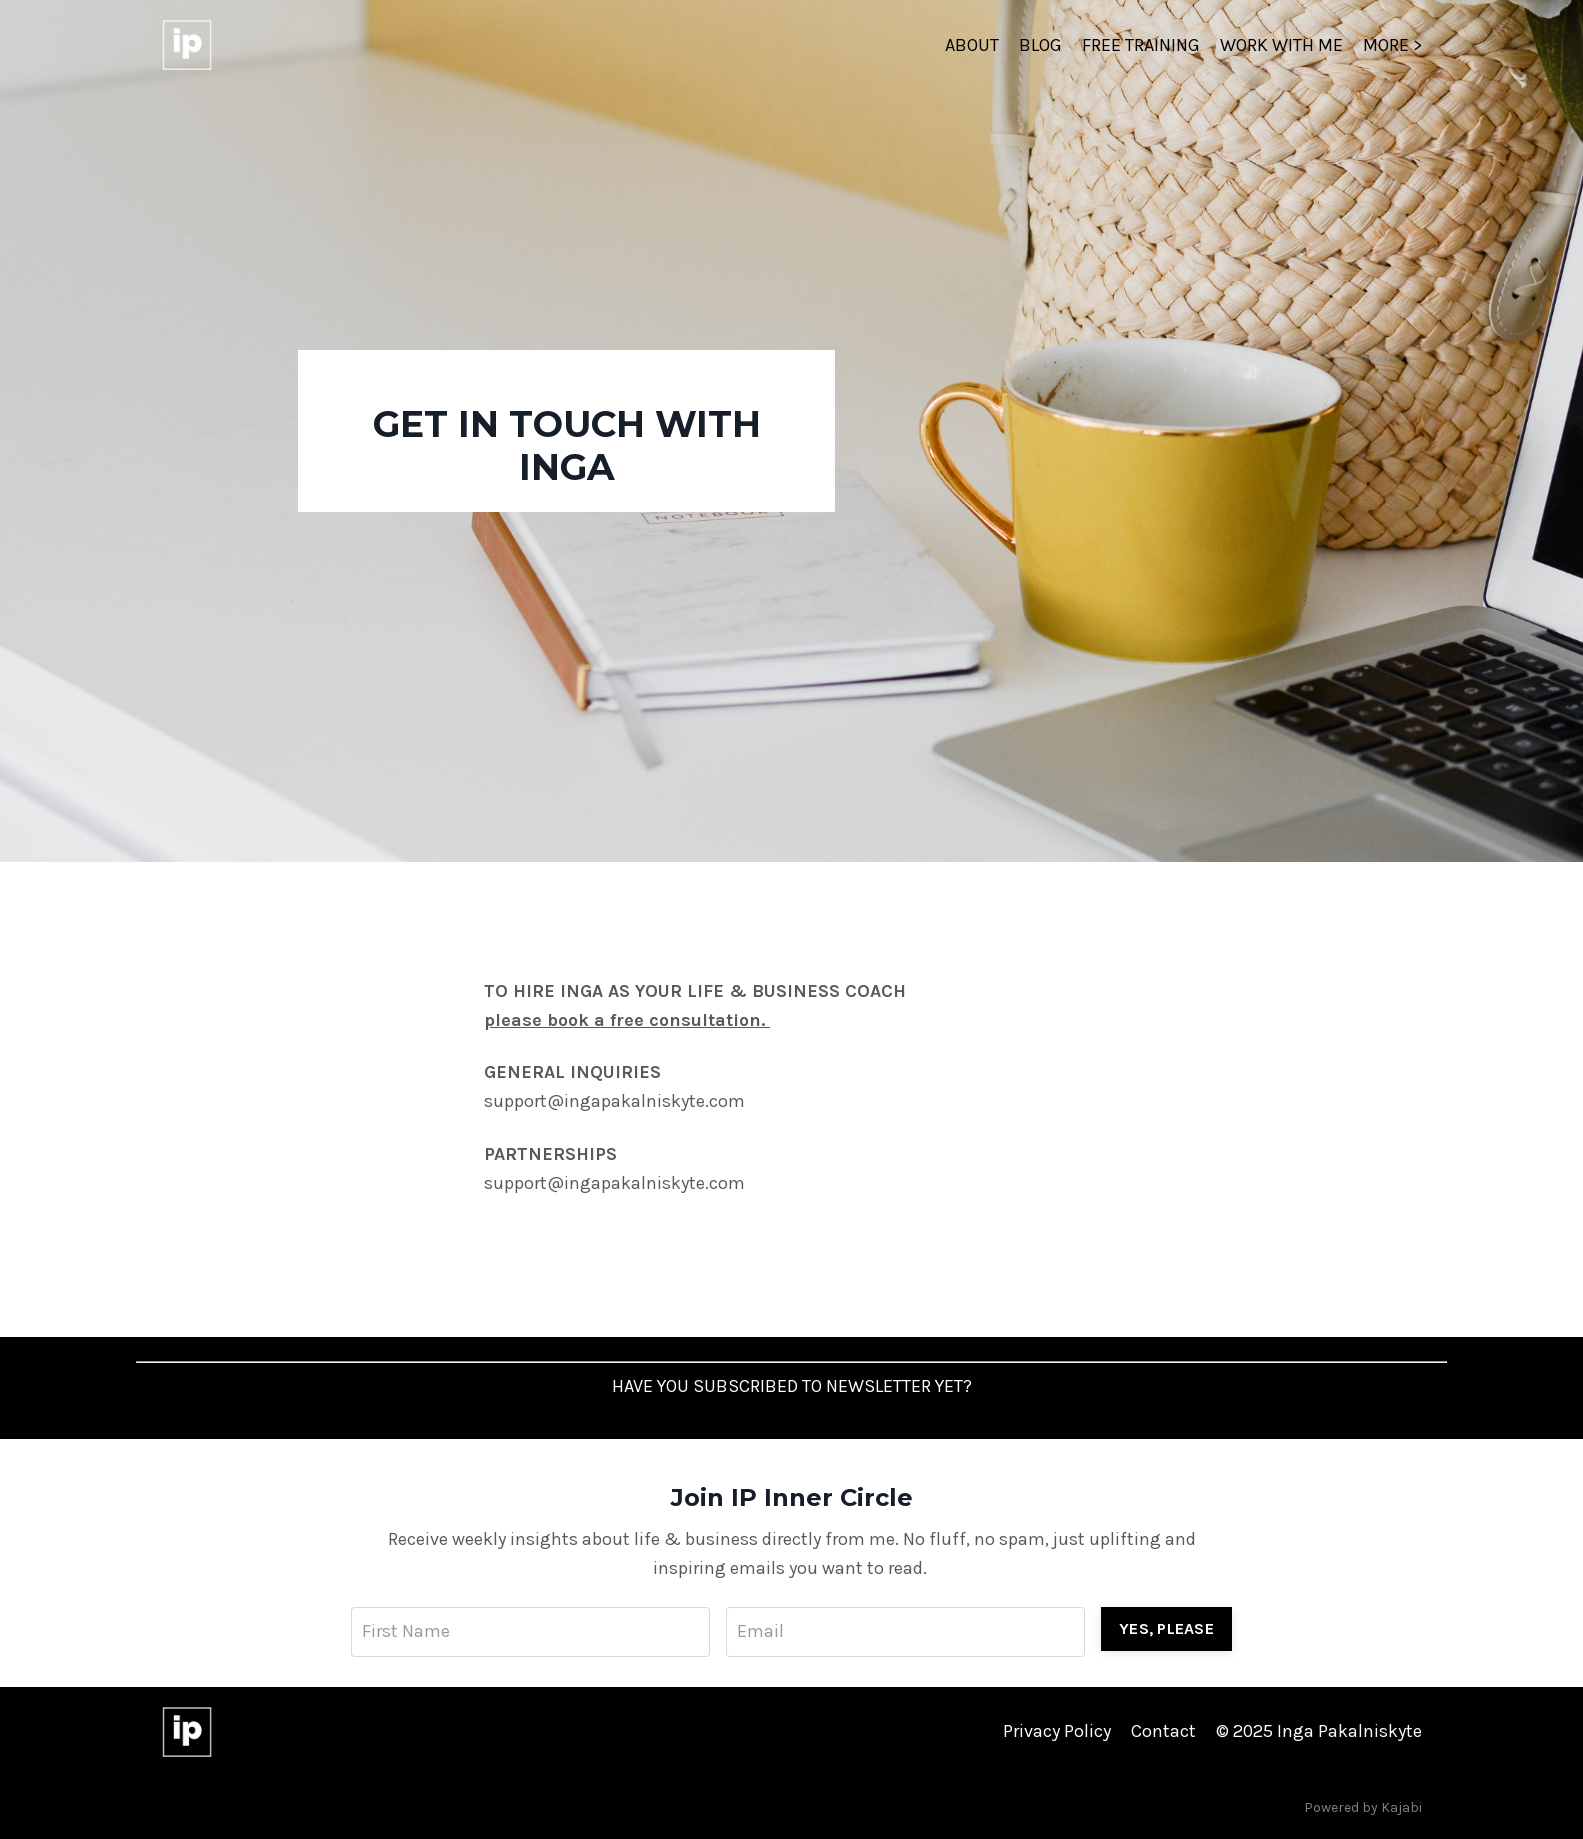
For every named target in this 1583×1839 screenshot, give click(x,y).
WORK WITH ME (1281, 45)
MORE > (1392, 45)
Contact (1163, 1731)
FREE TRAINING (1141, 45)
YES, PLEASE (1166, 1628)
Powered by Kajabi (1363, 1807)
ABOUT (972, 45)
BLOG (1040, 45)
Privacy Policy (1057, 1731)
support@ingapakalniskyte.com (614, 1101)
